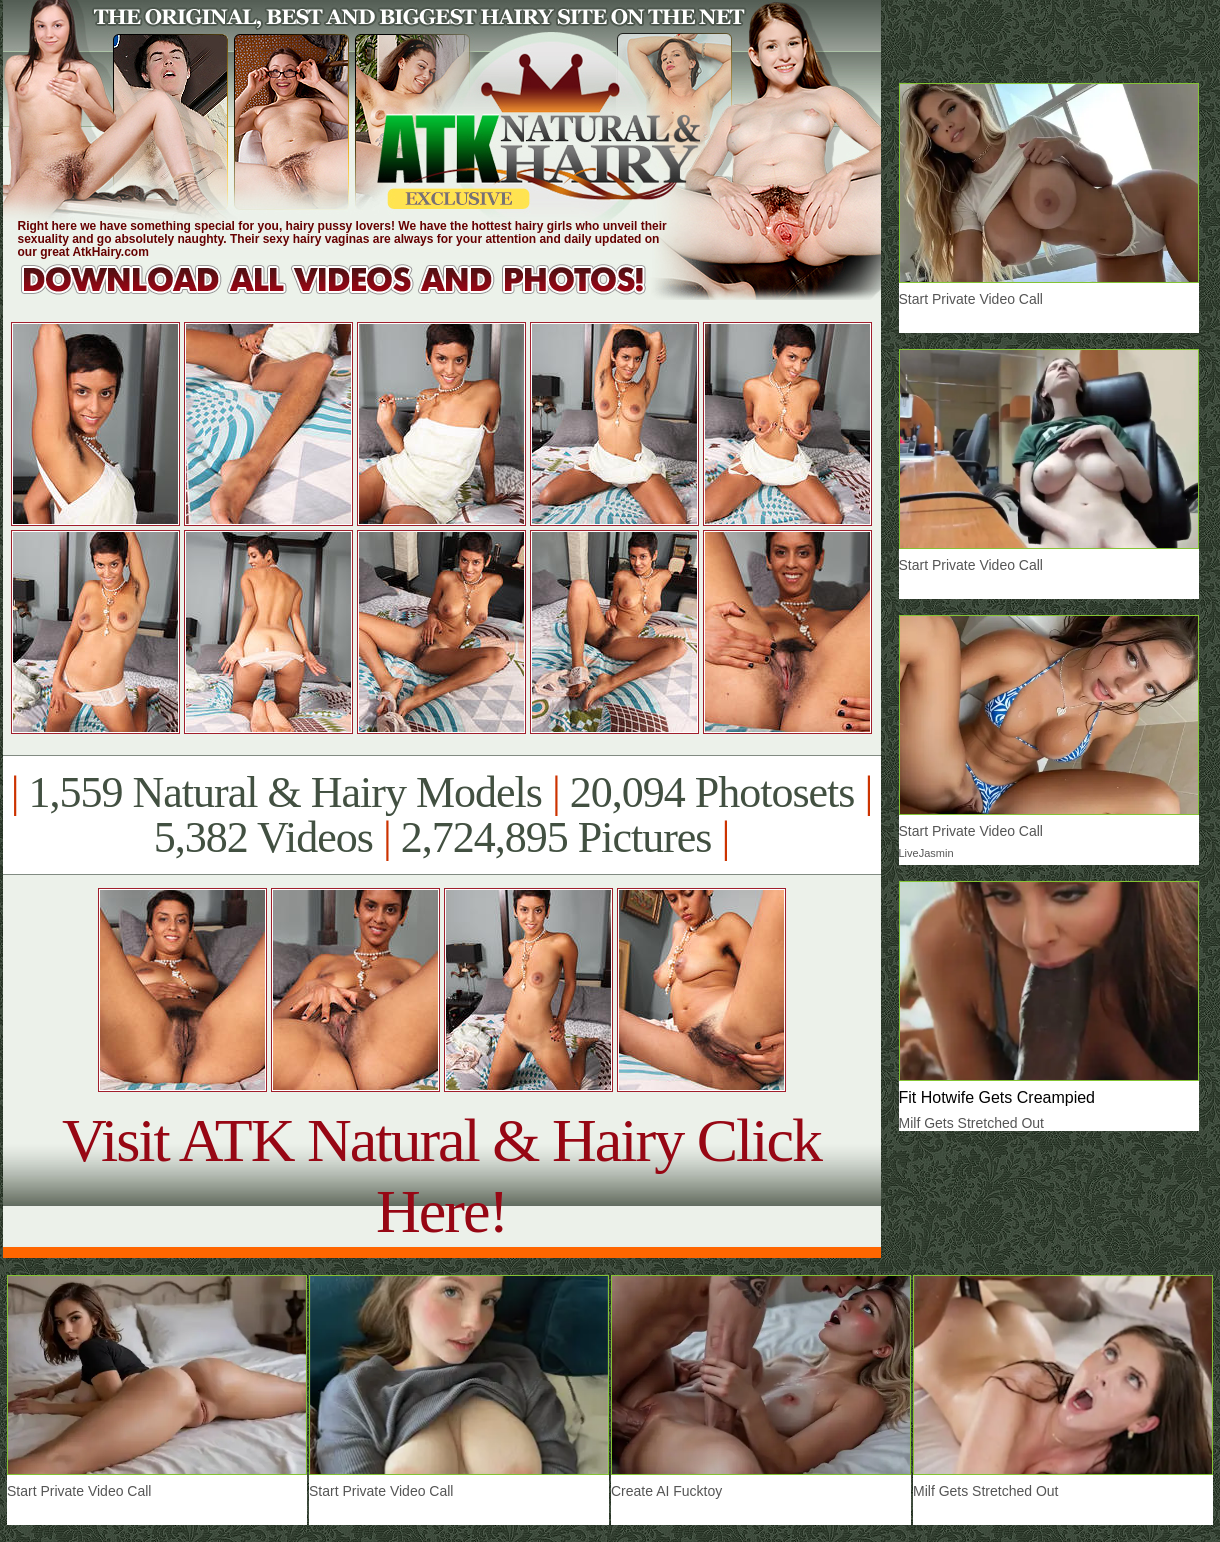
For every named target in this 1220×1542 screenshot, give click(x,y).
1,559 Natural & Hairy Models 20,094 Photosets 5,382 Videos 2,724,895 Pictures (441, 815)
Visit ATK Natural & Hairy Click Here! (441, 1175)
